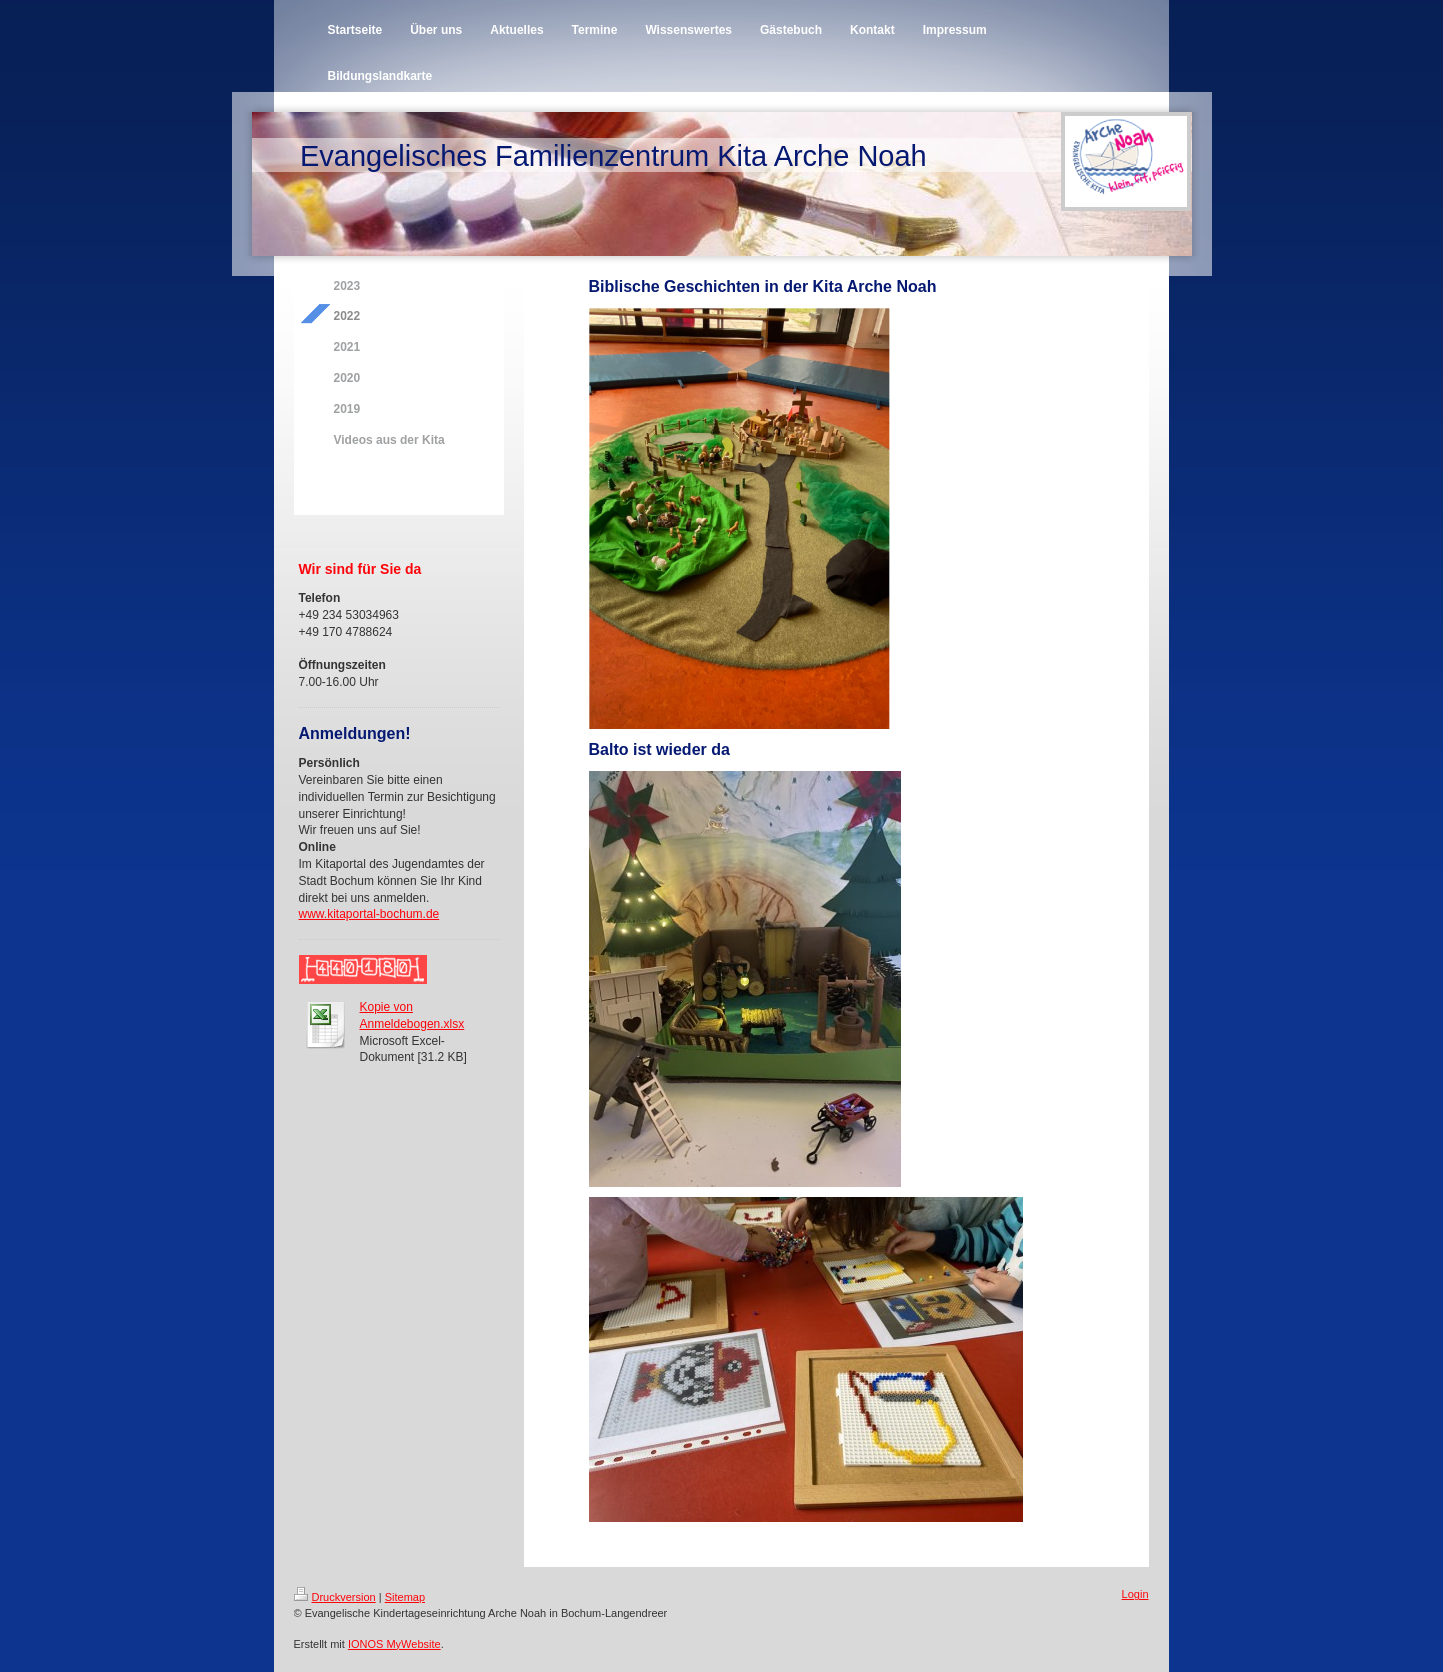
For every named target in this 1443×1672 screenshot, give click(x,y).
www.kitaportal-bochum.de (369, 914)
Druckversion (335, 1597)
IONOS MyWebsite (394, 1644)
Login (1135, 1594)
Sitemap (405, 1597)
